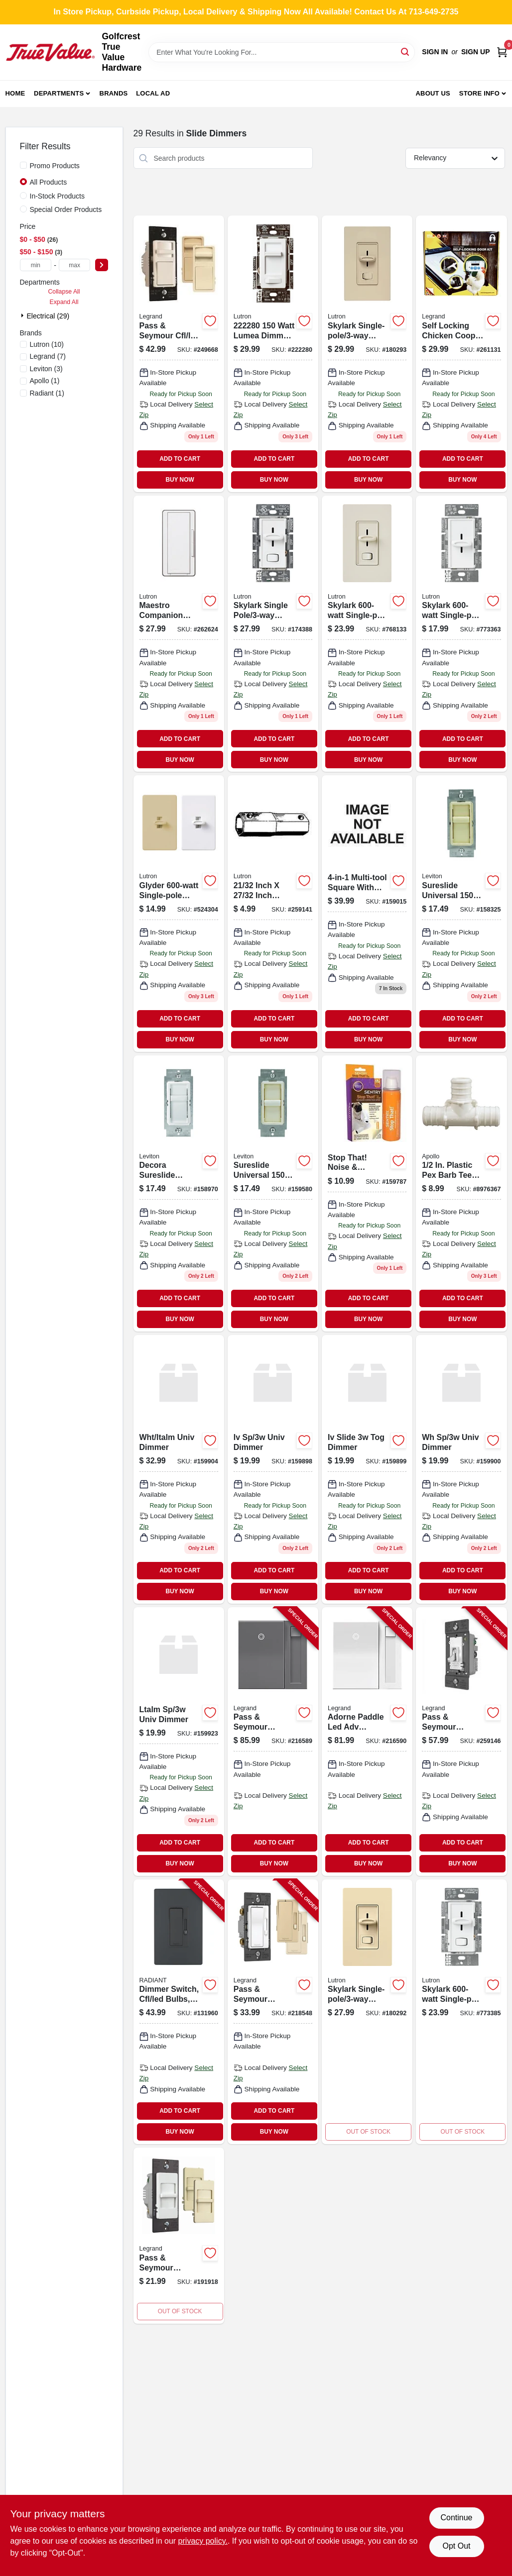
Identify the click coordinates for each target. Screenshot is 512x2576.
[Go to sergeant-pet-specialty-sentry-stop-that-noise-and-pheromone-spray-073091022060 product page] (367, 1193)
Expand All (64, 302)
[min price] (36, 265)
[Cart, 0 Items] (502, 52)
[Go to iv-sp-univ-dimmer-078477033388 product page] (273, 1469)
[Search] (405, 51)
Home (15, 93)
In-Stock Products (57, 196)
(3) (46, 369)
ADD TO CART (179, 458)
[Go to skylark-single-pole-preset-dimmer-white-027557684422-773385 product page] (461, 2011)
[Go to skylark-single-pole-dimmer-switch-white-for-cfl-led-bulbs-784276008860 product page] (273, 634)
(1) (45, 381)
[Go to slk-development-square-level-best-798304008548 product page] (367, 913)
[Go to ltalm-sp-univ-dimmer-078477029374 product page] (178, 1741)
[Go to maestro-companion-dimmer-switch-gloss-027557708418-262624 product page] (178, 634)
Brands (114, 93)
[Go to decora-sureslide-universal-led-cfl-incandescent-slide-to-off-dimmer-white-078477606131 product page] (178, 1193)
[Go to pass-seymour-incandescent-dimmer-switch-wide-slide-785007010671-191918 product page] (178, 2236)
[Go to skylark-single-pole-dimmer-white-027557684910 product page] (461, 634)
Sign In (435, 52)
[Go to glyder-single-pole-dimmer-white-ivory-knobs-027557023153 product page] (178, 913)
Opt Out (456, 2546)
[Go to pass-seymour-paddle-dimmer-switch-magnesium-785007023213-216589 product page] (273, 1741)
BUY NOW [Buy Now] (179, 479)
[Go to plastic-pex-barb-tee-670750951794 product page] (461, 1193)
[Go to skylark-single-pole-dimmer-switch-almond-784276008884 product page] (367, 353)
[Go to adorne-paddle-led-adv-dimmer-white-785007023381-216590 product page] (367, 1741)
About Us (432, 93)
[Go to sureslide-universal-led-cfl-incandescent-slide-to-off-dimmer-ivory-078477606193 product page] (461, 913)
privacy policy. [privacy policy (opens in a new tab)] (203, 2541)
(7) (48, 356)
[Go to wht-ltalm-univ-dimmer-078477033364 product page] (178, 1469)
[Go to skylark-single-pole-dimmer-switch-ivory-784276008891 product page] (367, 2011)
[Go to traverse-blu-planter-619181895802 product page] (273, 1193)
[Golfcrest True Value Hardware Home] (50, 52)
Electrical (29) (48, 316)
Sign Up (475, 52)
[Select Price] (101, 265)
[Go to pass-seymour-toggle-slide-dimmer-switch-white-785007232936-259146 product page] (461, 1741)
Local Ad (153, 93)
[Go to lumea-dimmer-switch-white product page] (273, 353)
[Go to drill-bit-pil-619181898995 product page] (367, 1469)
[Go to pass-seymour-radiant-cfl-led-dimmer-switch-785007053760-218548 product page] (273, 2011)
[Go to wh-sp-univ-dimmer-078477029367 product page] (461, 1469)
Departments (59, 93)
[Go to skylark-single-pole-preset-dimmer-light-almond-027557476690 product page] (367, 634)
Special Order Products (66, 209)
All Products (48, 182)
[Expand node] (23, 315)
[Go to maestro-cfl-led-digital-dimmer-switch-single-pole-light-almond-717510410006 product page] (273, 913)
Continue (456, 2517)
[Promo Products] (23, 165)
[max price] (75, 265)
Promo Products (55, 165)
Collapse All (64, 291)
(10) (47, 344)
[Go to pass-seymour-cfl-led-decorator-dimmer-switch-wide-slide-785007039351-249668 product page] (178, 353)
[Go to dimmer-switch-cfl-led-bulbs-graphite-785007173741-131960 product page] (178, 2011)
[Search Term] (281, 52)
